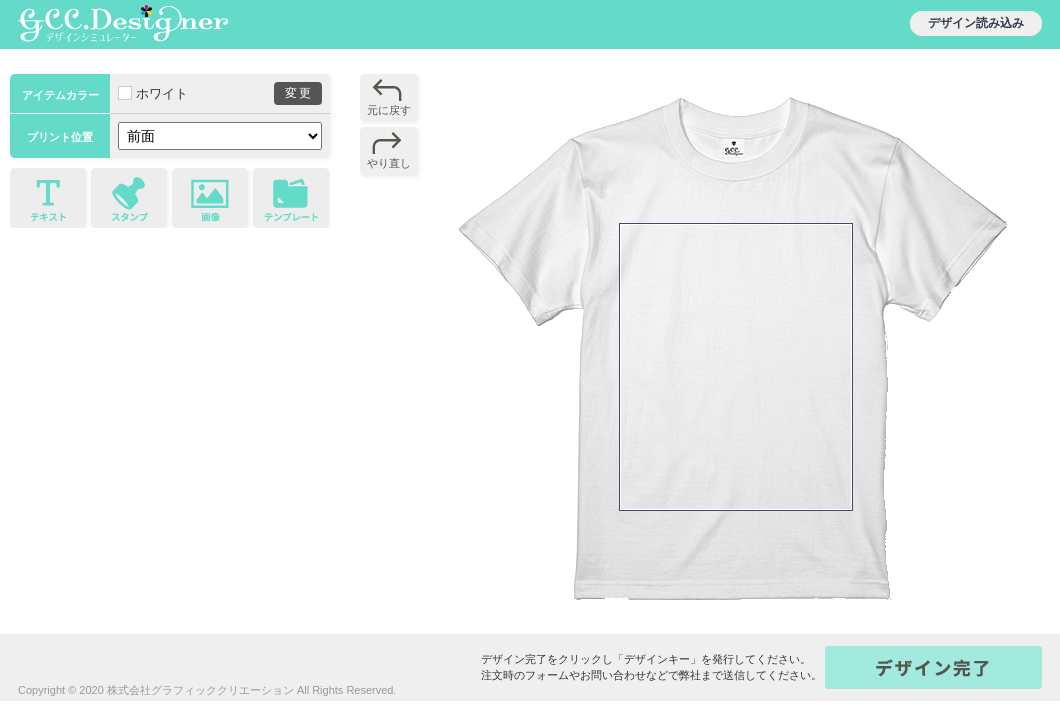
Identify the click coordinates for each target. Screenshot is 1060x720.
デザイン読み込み (976, 23)
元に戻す (389, 110)
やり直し (389, 163)
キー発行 (933, 667)
